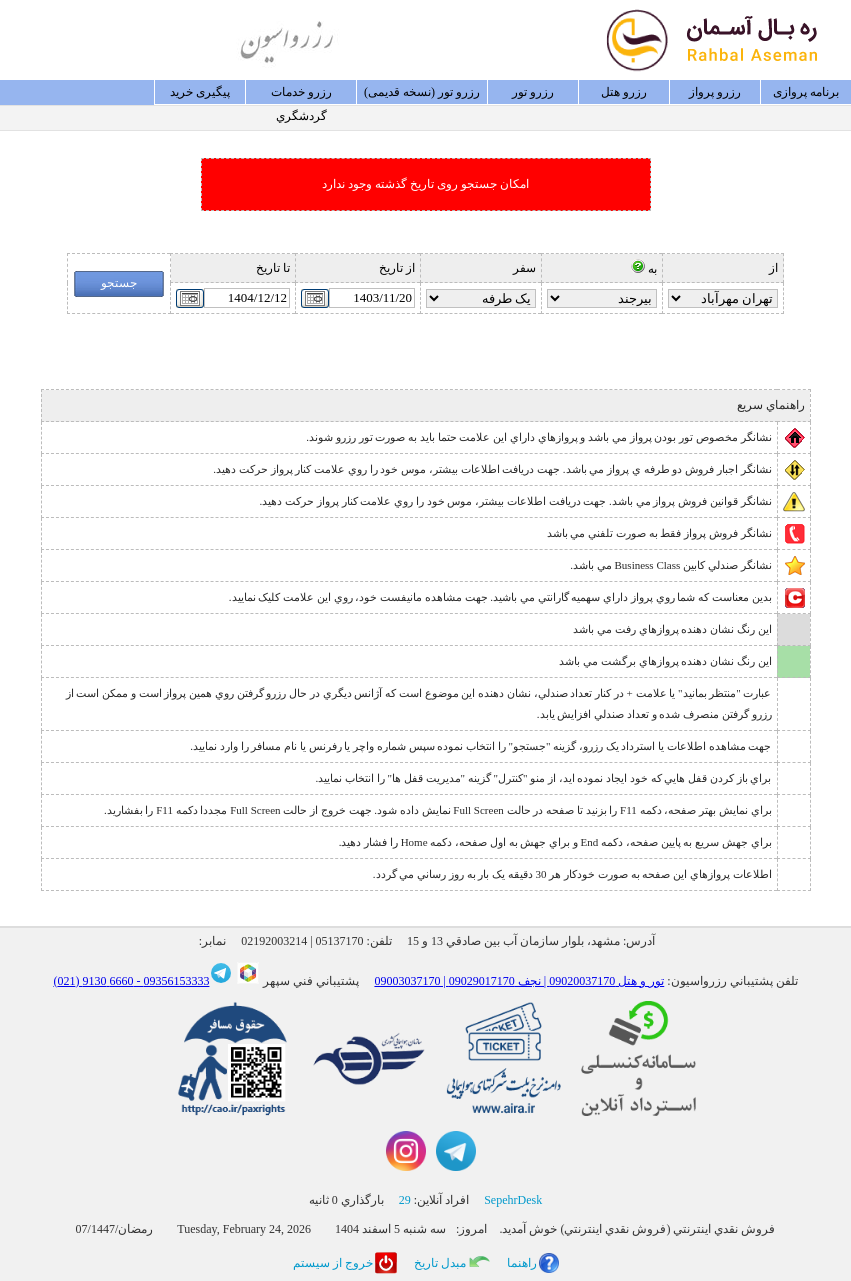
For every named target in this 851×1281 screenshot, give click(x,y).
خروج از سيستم (333, 1263)
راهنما (522, 1263)
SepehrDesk (513, 1200)
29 (405, 1200)
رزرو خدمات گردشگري (301, 95)
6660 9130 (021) (93, 981)
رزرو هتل (624, 92)
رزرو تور (533, 92)
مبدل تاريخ (440, 1263)
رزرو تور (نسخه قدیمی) (422, 92)
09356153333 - (171, 981)
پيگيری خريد (200, 92)
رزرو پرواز (715, 92)
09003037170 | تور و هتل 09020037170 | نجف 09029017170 (519, 981)
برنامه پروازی (806, 92)
